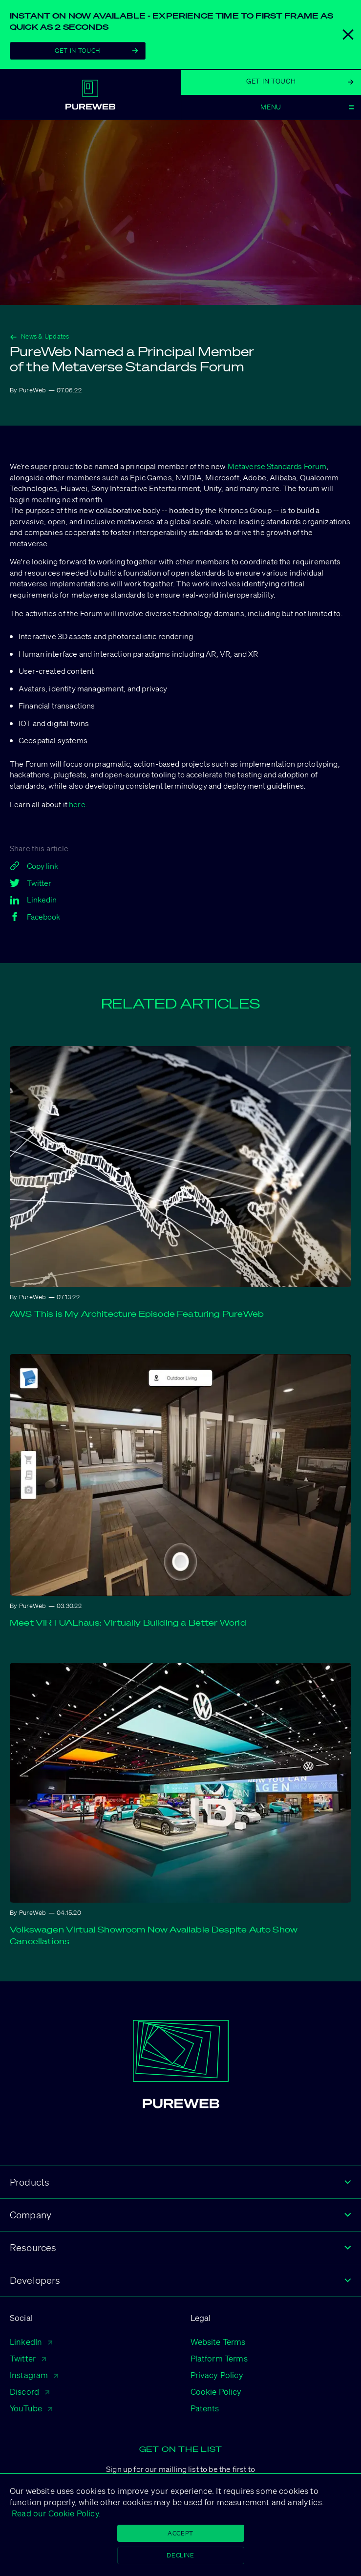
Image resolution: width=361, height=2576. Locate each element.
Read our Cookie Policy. (55, 2513)
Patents (205, 2408)
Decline (180, 2555)
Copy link (34, 866)
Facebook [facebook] (35, 917)
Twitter (28, 2358)
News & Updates (39, 336)
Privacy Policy (217, 2375)
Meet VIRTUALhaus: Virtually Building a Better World (128, 1622)
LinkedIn (31, 2342)
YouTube (31, 2408)
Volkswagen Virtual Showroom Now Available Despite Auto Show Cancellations (153, 1935)
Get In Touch (96, 50)
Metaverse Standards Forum (277, 466)
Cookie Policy (216, 2391)
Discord (29, 2391)
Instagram (34, 2375)
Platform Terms (219, 2358)
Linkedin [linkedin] (33, 899)
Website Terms (218, 2342)
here (77, 804)
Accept (180, 2533)
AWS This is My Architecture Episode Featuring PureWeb (137, 1314)
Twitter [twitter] (30, 883)
